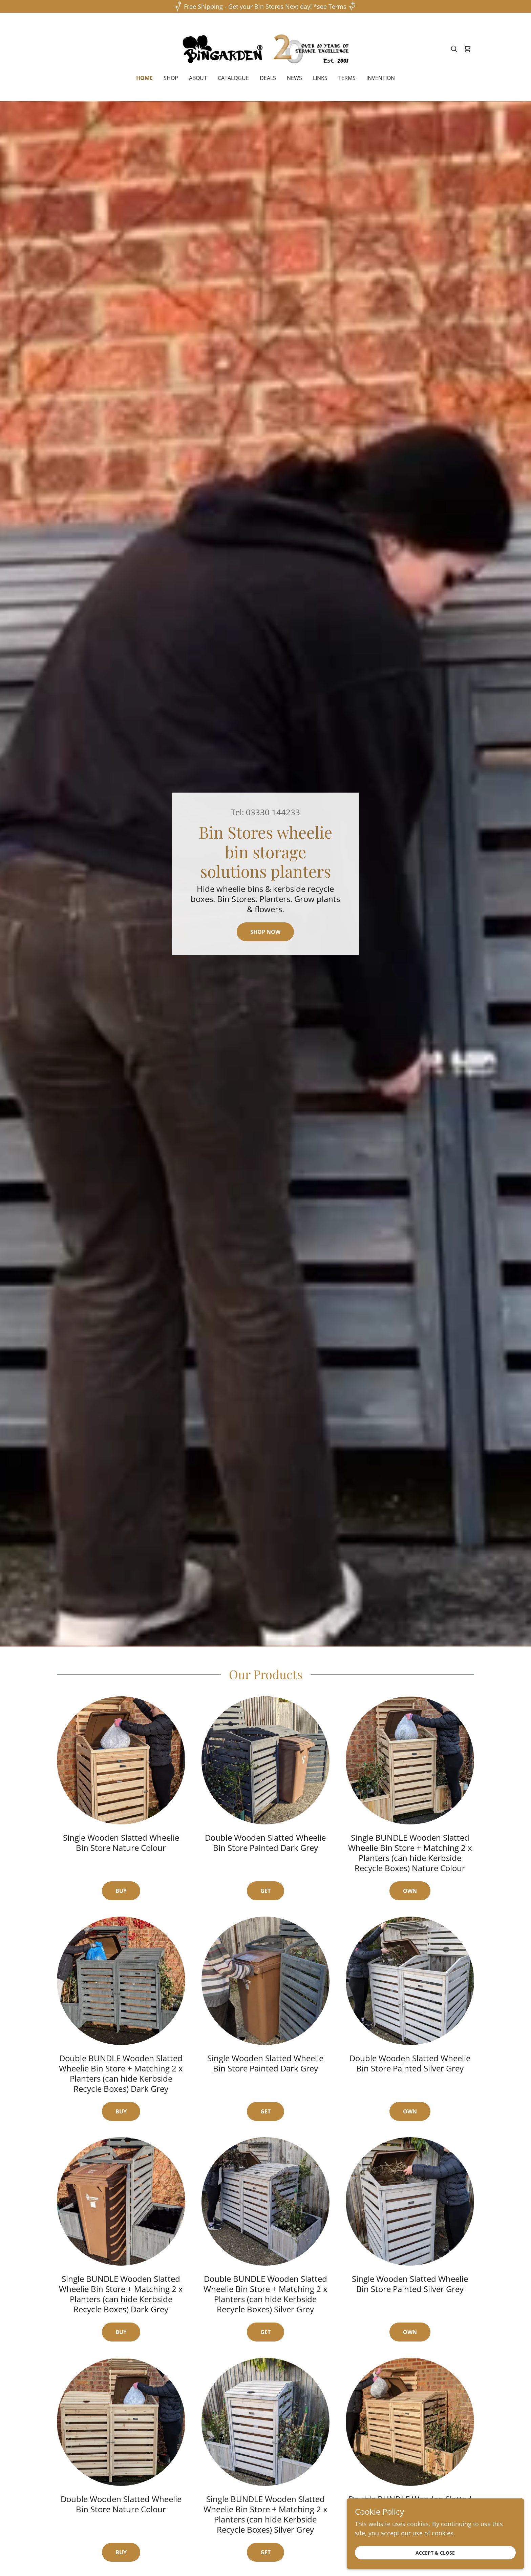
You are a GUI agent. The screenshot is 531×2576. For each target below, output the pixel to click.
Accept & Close (455, 2552)
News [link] (294, 78)
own (410, 2111)
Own (410, 1891)
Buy (121, 1891)
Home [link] (144, 78)
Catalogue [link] (233, 78)
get (265, 2111)
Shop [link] (171, 78)
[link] (265, 48)
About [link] (198, 78)
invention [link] (380, 78)
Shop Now (265, 932)
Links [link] (320, 78)
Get (265, 1891)
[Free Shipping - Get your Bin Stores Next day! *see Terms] (265, 6)
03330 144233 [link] (273, 812)
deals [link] (268, 78)
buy (121, 2111)
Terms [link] (347, 78)
